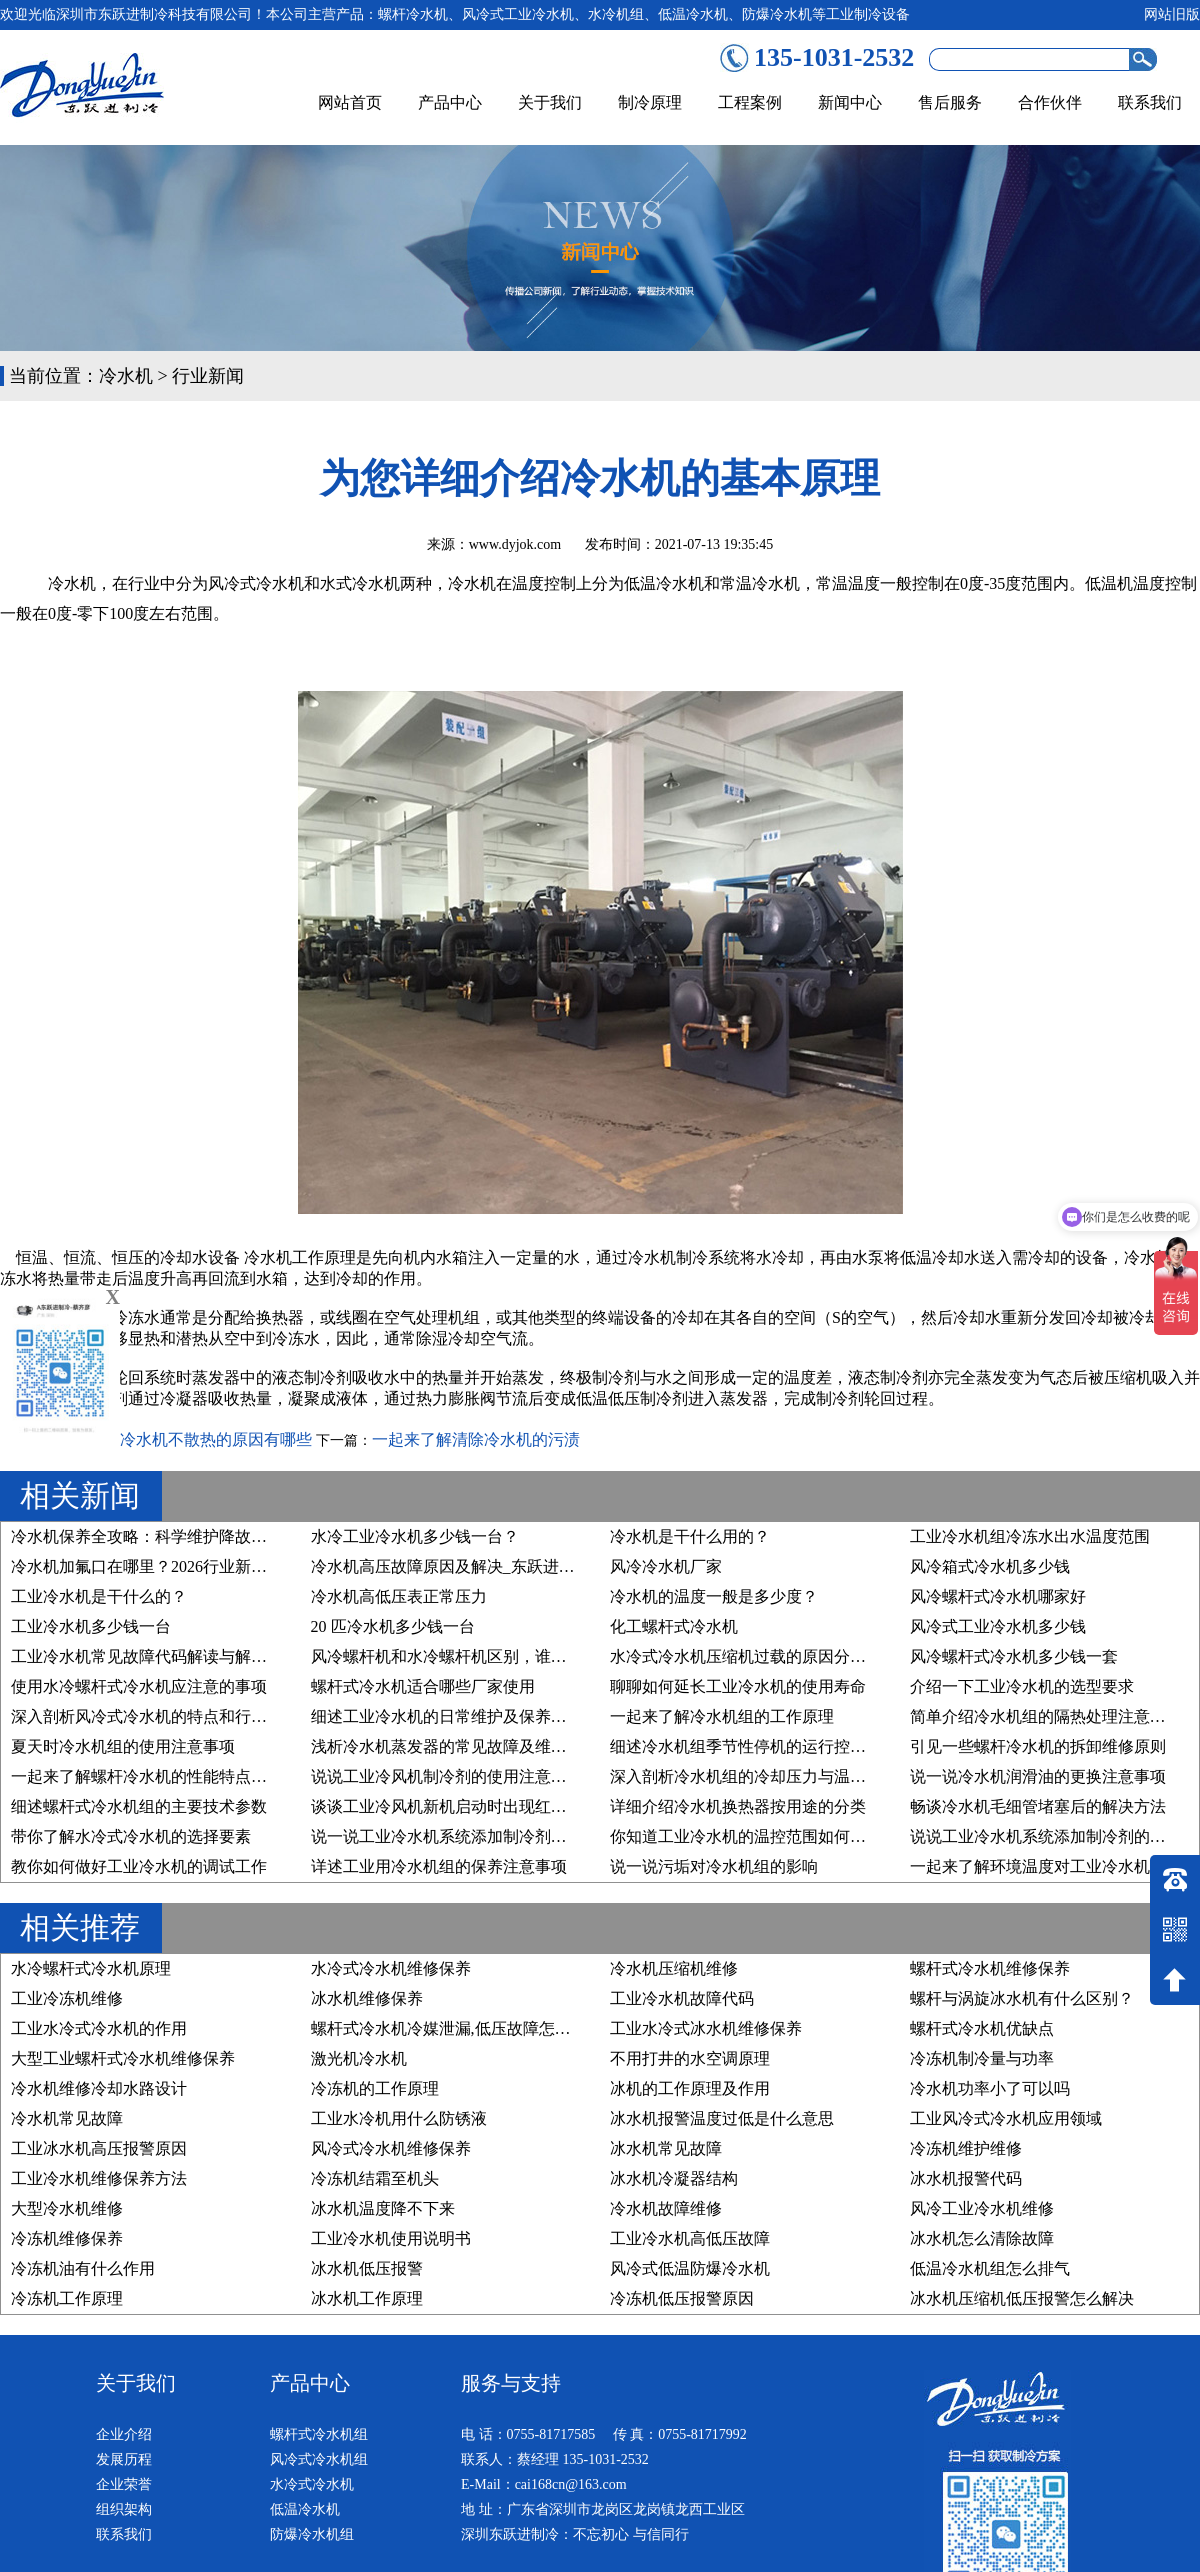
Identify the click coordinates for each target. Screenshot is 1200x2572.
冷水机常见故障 (67, 2118)
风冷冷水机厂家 (666, 1566)
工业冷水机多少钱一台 (91, 1626)
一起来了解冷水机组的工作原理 (722, 1716)
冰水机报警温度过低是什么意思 (722, 2118)
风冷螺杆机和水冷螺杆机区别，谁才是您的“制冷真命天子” (518, 1656)
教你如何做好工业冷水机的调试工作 (139, 1866)
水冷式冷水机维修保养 (391, 1968)
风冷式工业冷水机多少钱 (998, 1626)
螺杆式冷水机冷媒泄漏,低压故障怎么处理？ (465, 2028)
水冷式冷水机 (312, 2484)
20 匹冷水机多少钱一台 (393, 1626)
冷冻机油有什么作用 (83, 2268)
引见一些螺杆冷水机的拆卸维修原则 (1038, 1746)
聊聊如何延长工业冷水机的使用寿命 (738, 1686)
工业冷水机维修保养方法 (99, 2178)
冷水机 (126, 376)
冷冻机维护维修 (966, 2148)
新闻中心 (850, 102)
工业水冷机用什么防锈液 (399, 2118)
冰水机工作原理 (367, 2298)
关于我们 (550, 102)
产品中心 (450, 102)
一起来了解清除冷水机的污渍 (476, 1439)
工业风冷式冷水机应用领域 (1006, 2118)
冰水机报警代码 (966, 2178)
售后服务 (950, 102)
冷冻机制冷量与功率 (982, 2058)
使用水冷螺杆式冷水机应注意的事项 (139, 1686)
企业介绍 (124, 2434)
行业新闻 (208, 376)
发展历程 (124, 2459)
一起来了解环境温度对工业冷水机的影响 (1054, 1866)
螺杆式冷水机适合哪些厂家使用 (423, 1686)
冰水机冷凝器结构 (674, 2178)
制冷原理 (650, 102)
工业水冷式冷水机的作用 (99, 2028)
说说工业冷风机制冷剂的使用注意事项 (447, 1776)
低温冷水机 (305, 2509)
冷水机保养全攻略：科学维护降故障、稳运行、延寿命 (203, 1536)
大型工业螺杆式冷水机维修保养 (123, 2058)
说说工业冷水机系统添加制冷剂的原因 (1046, 1836)
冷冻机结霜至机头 (375, 2178)
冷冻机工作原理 (67, 2298)
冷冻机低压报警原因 (682, 2298)
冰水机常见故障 (666, 2148)
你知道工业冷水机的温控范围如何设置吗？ (762, 1836)
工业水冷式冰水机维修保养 (706, 2028)
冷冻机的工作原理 (375, 2088)
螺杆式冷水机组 (319, 2434)
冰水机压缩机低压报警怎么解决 (1022, 2298)
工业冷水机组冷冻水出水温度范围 (1030, 1536)
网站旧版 (1172, 14)
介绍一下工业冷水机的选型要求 (1022, 1686)
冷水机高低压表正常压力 (399, 1596)
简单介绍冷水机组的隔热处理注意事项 (1046, 1716)
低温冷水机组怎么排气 (990, 2268)
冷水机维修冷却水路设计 (99, 2088)
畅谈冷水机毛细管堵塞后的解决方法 (1038, 1806)
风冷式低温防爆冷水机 (690, 2268)
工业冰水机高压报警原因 (99, 2148)
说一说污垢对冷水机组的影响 (714, 1866)
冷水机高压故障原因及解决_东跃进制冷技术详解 (483, 1566)
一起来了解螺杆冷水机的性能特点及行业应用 (171, 1776)
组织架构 (124, 2509)
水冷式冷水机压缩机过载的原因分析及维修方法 (778, 1656)
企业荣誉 (124, 2484)
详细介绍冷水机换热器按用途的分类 (738, 1806)
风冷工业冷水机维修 (982, 2208)
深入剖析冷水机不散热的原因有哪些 (184, 1439)
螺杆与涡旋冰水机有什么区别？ (1022, 1998)
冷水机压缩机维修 (674, 1968)
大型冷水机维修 (67, 2208)
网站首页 (350, 102)
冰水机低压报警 (367, 2268)
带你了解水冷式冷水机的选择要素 (131, 1836)
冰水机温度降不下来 (383, 2208)
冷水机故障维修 (666, 2208)
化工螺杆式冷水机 (674, 1626)
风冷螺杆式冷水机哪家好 (998, 1596)
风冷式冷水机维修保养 (391, 2148)
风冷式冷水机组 (319, 2459)
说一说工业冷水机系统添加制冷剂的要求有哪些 (479, 1836)
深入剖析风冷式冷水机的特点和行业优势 (155, 1716)
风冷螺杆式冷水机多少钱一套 (1014, 1656)
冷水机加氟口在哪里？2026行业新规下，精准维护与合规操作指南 (243, 1566)
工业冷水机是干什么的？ (99, 1596)
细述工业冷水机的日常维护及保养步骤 (447, 1716)
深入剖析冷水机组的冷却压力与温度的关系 (762, 1776)
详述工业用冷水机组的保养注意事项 (439, 1866)
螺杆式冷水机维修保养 (990, 1968)
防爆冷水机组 (312, 2534)
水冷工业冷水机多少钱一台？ (415, 1536)
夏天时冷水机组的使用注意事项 (123, 1746)
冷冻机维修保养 (67, 2238)
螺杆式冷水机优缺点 (982, 2028)
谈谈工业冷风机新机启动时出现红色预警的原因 (479, 1806)
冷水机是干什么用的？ (690, 1536)
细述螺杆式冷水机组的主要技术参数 (139, 1806)
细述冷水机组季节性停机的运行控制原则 (754, 1746)
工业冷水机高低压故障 (690, 2238)
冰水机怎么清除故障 (982, 2238)
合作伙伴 (1050, 102)
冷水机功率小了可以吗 (990, 2088)
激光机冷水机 (359, 2058)
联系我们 (1150, 102)
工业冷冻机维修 (67, 1998)
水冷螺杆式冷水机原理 (91, 1968)
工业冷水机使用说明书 (391, 2238)
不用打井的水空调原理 (690, 2058)
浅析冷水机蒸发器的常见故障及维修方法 (455, 1746)
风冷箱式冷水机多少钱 (990, 1566)
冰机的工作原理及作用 (690, 2088)
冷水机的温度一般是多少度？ (714, 1596)
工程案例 (750, 102)
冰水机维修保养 (367, 1998)
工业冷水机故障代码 (682, 1998)
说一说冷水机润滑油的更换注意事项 (1038, 1776)
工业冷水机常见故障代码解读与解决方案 (155, 1656)
